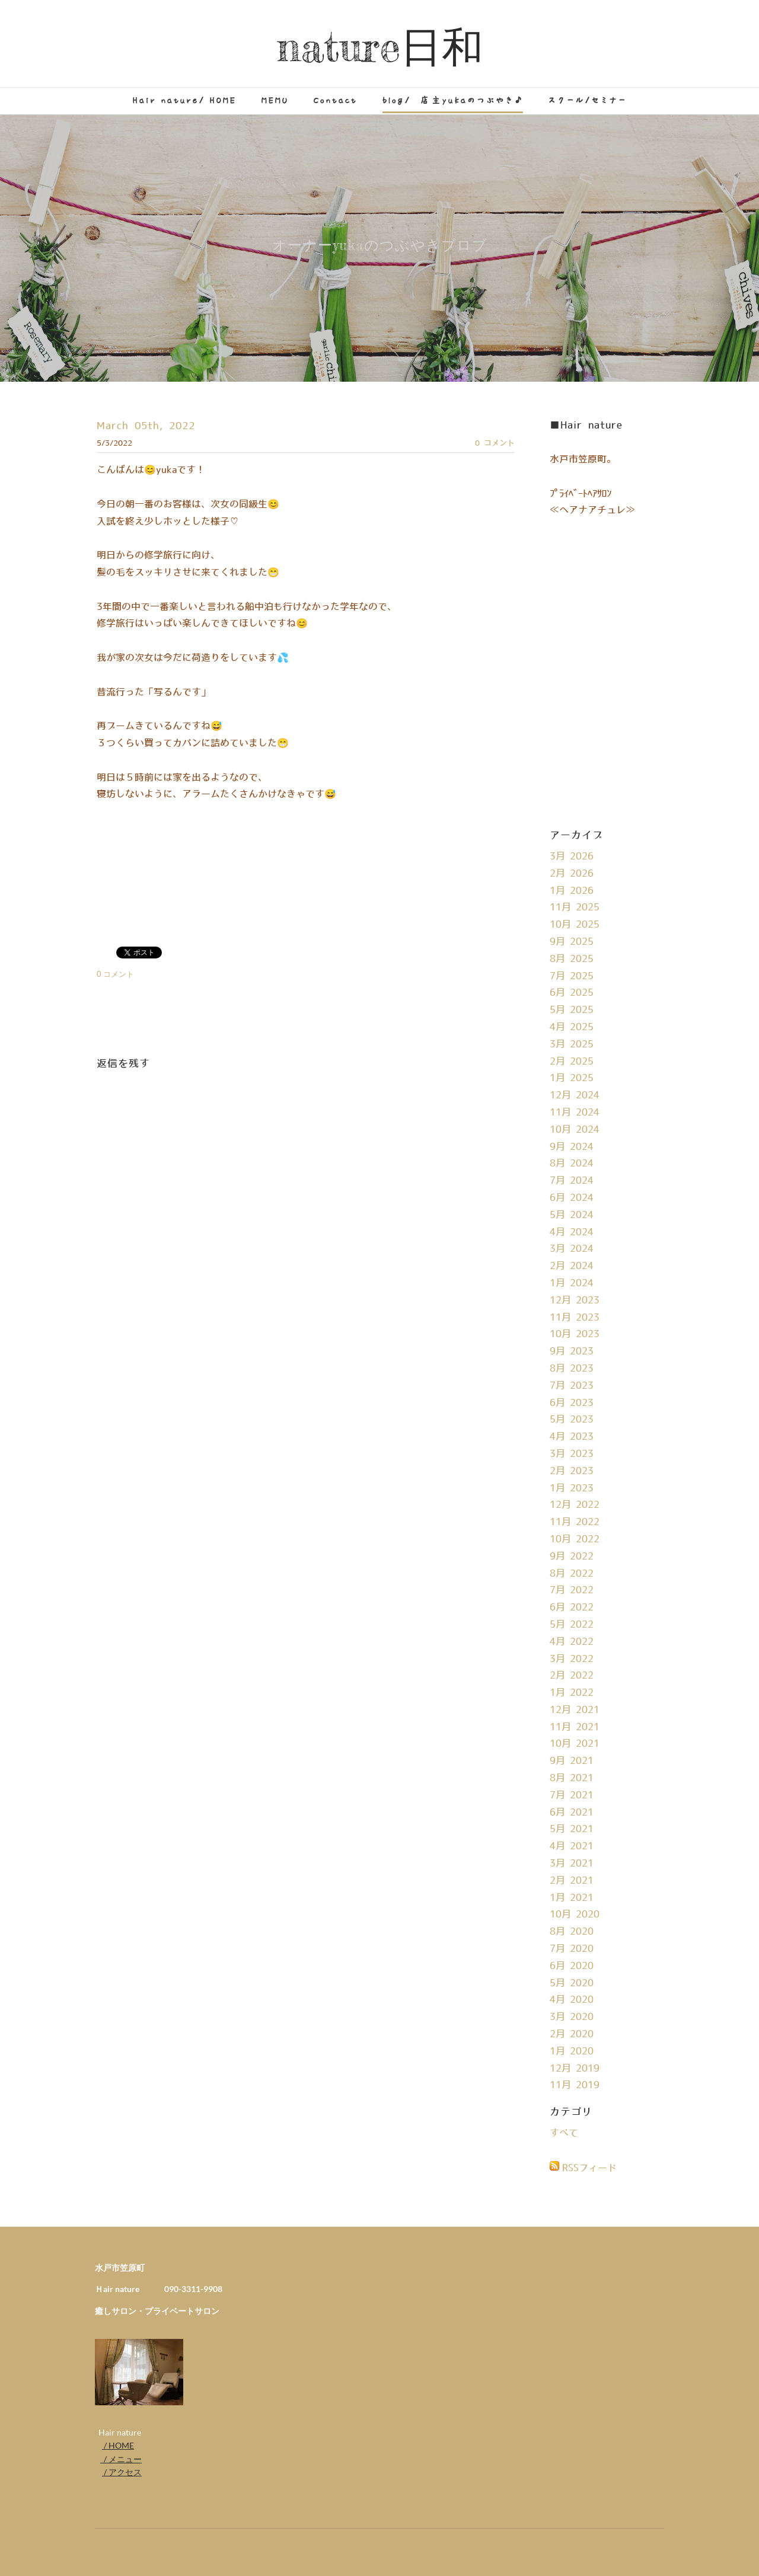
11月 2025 (574, 907)
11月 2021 (574, 1727)
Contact (336, 100)
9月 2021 (572, 1761)
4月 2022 (572, 1642)
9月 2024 (572, 1147)
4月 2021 (572, 1846)
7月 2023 (572, 1385)
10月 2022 (574, 1539)
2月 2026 (572, 873)
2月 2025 (572, 1061)
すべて (564, 2133)
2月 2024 (572, 1266)
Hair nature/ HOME (185, 100)
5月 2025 (572, 1010)
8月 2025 (572, 959)
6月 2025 (572, 992)
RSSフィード (589, 2168)
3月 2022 (572, 1659)
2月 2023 (572, 1471)
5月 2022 (572, 1624)
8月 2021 (572, 1778)
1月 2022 (572, 1692)
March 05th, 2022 (146, 426)
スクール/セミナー (587, 100)
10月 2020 (574, 1914)
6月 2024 (572, 1198)
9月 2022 (572, 1556)
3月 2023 (572, 1454)
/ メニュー (121, 2459)
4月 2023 (572, 1436)
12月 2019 (574, 2068)
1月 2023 (572, 1488)
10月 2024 (574, 1129)
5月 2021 (572, 1829)
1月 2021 (572, 1898)
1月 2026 (572, 891)
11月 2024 (574, 1112)
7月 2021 (572, 1795)
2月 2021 (572, 1880)
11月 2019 (574, 2085)
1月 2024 (572, 1283)
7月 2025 (572, 976)
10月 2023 (574, 1334)
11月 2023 (574, 1317)
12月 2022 (574, 1505)
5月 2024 (572, 1215)
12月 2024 (574, 1095)
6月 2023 (572, 1403)
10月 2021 (574, 1743)
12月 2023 (574, 1300)
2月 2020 (572, 2034)
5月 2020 (572, 1983)
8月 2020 (572, 1931)
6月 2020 (572, 1966)
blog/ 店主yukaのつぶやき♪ (452, 100)
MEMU (275, 100)
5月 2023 (572, 1419)
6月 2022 (572, 1607)
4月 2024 (572, 1232)
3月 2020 (572, 2017)
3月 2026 (572, 856)
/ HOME (118, 2445)
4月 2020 (572, 2000)
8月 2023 (572, 1368)
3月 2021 (572, 1863)
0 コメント (495, 443)
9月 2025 (572, 942)
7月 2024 (572, 1180)
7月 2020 (572, 1949)
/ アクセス (122, 2472)
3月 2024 (572, 1249)
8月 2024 (572, 1163)
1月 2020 (572, 2051)
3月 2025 (572, 1044)
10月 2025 (574, 924)
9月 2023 (572, 1351)
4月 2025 (572, 1027)
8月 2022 (572, 1573)
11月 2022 (574, 1522)
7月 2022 (572, 1590)
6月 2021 (572, 1812)
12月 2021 (574, 1710)
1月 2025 (572, 1078)
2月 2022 (572, 1675)
